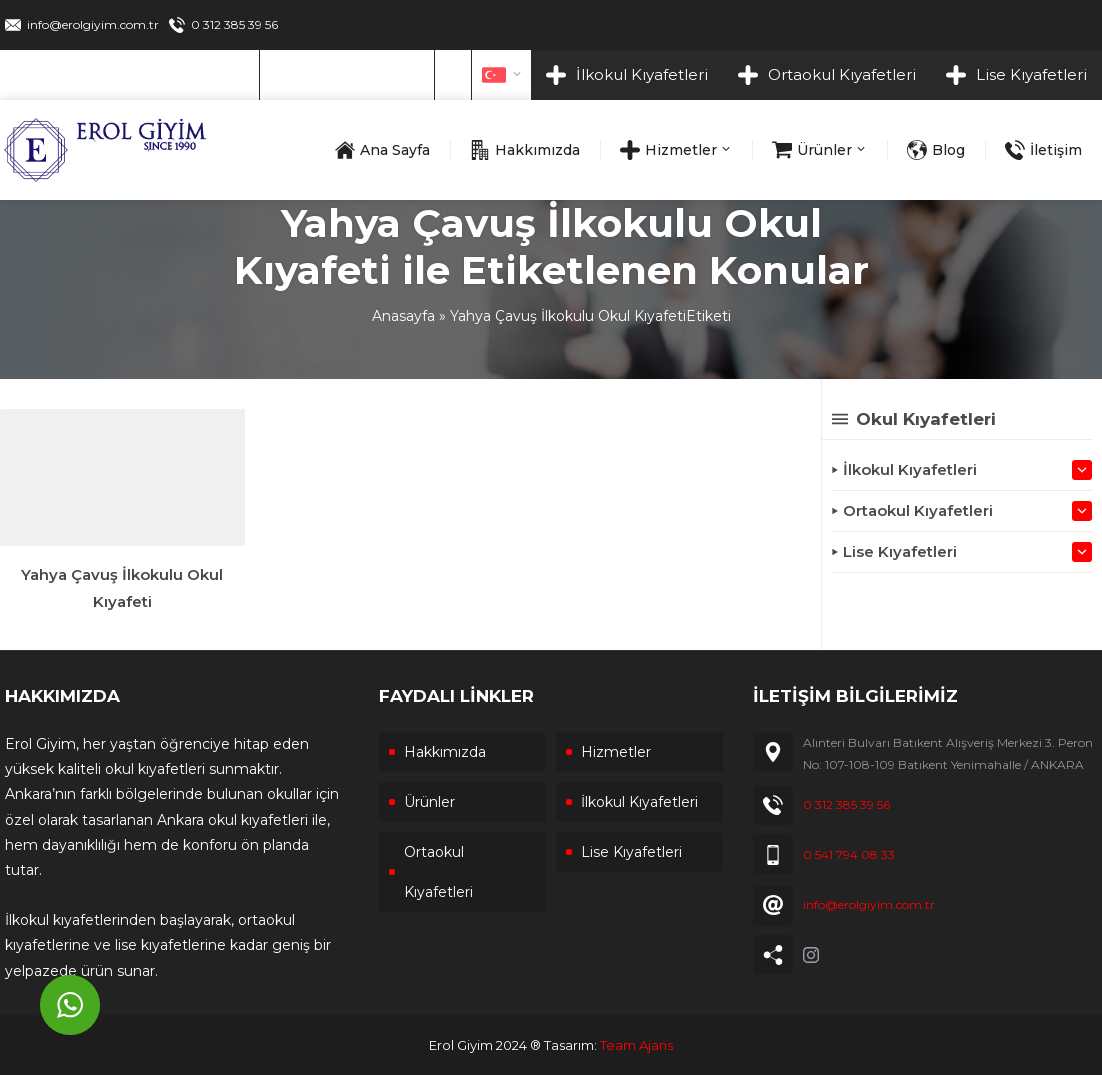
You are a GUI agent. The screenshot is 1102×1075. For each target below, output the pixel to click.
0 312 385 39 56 (234, 24)
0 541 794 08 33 (849, 854)
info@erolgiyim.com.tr (93, 24)
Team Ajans (636, 1045)
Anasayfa (403, 316)
